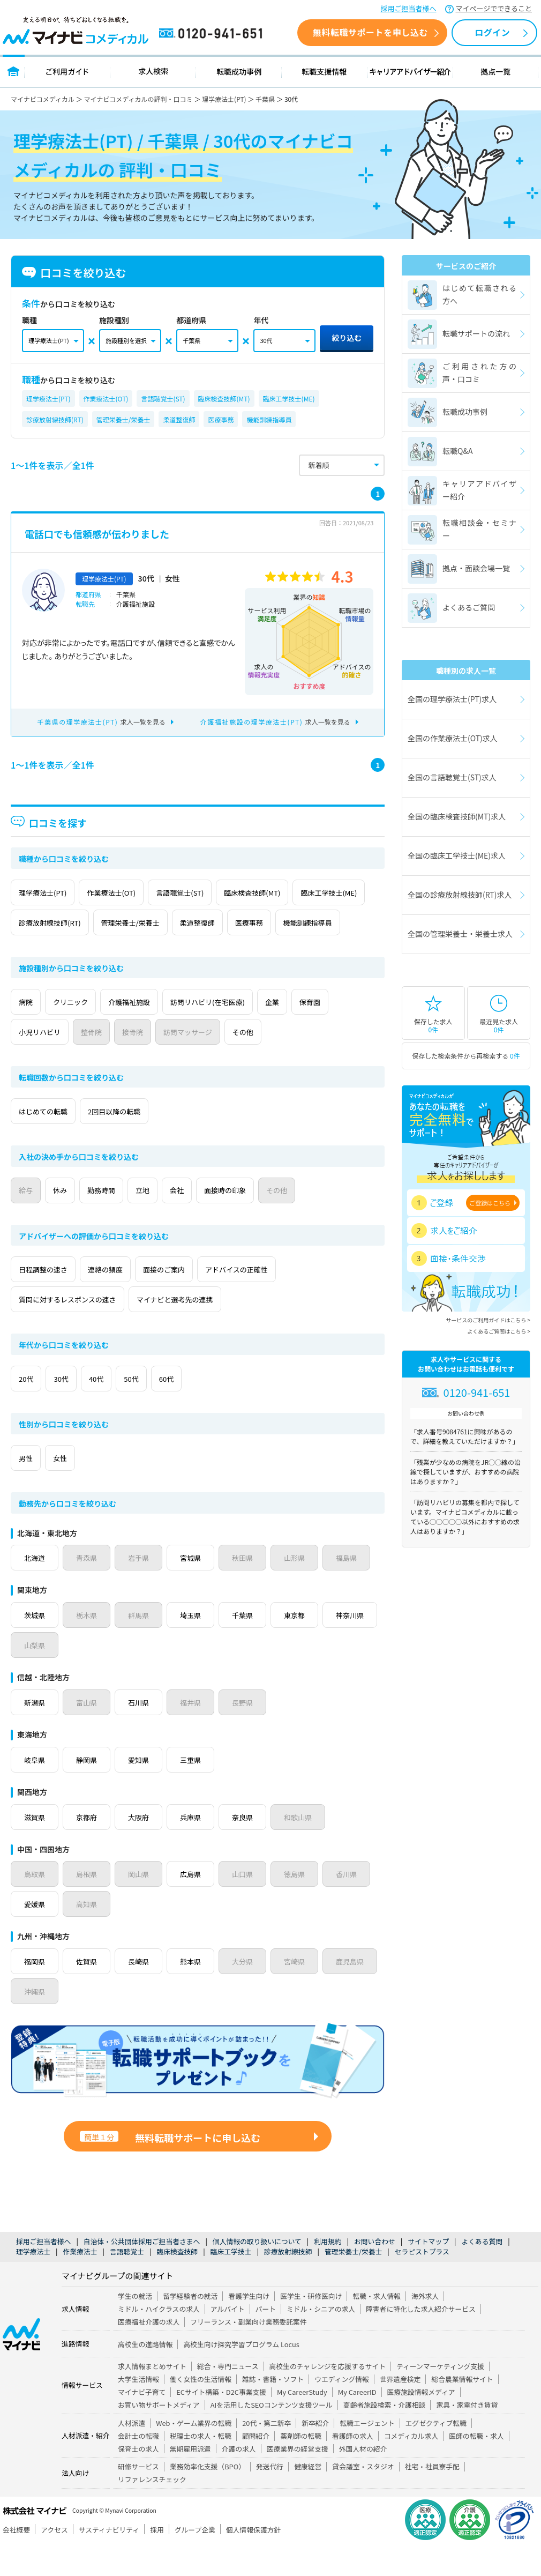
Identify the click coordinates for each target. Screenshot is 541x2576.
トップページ (14, 71)
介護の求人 (239, 2479)
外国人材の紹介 (363, 2479)
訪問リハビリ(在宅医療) (255, 1031)
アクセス (54, 2560)
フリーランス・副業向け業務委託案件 (248, 2352)
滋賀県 (35, 1847)
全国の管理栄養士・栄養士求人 (460, 933)
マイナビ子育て (142, 2422)
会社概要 (16, 2560)
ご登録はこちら (489, 1202)
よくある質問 (481, 2271)
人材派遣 (131, 2453)
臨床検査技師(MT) (224, 398)
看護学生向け (248, 2326)
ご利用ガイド (67, 71)
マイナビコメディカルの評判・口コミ (138, 98)
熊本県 (196, 1991)
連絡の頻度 (126, 1299)
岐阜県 (35, 1789)
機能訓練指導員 (268, 419)
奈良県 (249, 1847)
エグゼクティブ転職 (436, 2453)
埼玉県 (196, 1645)
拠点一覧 (495, 71)
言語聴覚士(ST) (163, 398)
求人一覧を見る (101, 721)
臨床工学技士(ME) (289, 398)
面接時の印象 (291, 1220)
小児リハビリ (100, 1061)
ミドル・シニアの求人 (321, 2339)
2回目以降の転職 (136, 1141)
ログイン (492, 32)
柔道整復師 (179, 419)
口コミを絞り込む (74, 272)
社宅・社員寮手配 (432, 2496)
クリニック (89, 1031)
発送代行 (269, 2496)
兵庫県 (196, 1847)
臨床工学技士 (231, 2281)
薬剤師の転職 (300, 2466)
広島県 (196, 1904)
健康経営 (307, 2496)
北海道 (35, 1588)
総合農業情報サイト (462, 2409)
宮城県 (196, 1588)
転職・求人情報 (376, 2326)
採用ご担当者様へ (409, 8)
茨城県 (35, 1645)
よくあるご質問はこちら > (498, 1331)
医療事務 (221, 419)
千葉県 (265, 98)
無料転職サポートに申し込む (170, 2168)
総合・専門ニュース (228, 2396)
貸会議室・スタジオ (363, 2496)
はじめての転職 (50, 1141)
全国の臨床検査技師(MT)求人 (457, 816)
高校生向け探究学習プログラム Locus (241, 2374)
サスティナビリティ (109, 2560)
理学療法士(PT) (224, 98)
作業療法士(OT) (106, 398)
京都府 (89, 1847)
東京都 (303, 1645)
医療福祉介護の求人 (148, 2352)
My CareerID (357, 2422)
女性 (77, 1488)
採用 (157, 2560)
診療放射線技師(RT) (55, 419)
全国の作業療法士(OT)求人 (453, 738)
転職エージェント (367, 2453)
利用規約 (327, 2271)
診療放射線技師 (288, 2281)
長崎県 (142, 1991)
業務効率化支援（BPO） (207, 2496)
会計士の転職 (138, 2466)
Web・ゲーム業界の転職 (193, 2453)
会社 (230, 1220)
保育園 (35, 1061)
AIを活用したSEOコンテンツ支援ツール (272, 2435)
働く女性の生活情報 (200, 2409)
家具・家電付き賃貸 (467, 2435)
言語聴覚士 (127, 2281)
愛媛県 (35, 1934)
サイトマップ (428, 2271)
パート (266, 2339)
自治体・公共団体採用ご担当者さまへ (142, 2271)
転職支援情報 (324, 71)
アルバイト (228, 2339)
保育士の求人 (138, 2479)
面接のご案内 (198, 1299)
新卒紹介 (315, 2453)
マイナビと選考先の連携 (201, 1329)
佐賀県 (89, 1991)
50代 (173, 1408)
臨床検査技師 (177, 2281)
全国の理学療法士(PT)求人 (452, 699)
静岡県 (89, 1789)
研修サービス (138, 2496)
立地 (184, 1220)
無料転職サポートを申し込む (370, 32)
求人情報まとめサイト (152, 2396)
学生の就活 (135, 2326)
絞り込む (347, 337)
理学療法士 (33, 2281)
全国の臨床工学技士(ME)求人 (457, 855)
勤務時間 (131, 1220)
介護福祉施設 (161, 1031)
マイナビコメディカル (42, 98)
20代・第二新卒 (266, 2453)
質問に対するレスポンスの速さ (76, 1329)
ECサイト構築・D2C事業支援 (221, 2422)
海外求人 (425, 2326)
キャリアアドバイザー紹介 (410, 71)
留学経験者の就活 (190, 2326)
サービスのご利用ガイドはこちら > (488, 1320)
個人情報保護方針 (253, 2560)
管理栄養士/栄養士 (123, 419)
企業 (333, 1031)
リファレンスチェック (152, 2509)
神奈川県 (39, 1675)
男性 (31, 1488)
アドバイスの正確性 (286, 1299)
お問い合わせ (374, 2271)
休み (77, 1220)
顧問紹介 (255, 2466)
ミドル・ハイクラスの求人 (159, 2339)
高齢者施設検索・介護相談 (384, 2435)
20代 (32, 1408)
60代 (220, 1408)
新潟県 (35, 1732)
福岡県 (35, 1991)
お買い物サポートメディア (159, 2435)
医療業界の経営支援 (297, 2479)
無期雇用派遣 (190, 2479)
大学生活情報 (138, 2409)
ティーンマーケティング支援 (440, 2396)
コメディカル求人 (411, 2466)
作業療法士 (80, 2281)
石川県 (142, 1732)
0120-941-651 (212, 33)
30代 (79, 1408)
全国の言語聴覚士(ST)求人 (452, 777)
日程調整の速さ (50, 1299)
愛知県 (142, 1789)
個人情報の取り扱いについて (257, 2271)
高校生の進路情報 (145, 2374)
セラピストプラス (422, 2281)
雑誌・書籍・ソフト (273, 2409)
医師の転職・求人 (476, 2466)
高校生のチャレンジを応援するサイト (327, 2396)
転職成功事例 (239, 71)
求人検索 (153, 71)
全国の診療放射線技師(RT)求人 (460, 894)
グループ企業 (195, 2560)
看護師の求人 (352, 2466)
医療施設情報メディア (421, 2422)
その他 (355, 1061)
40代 (126, 1408)
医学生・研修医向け (311, 2326)
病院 (31, 1031)
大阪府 (142, 1847)
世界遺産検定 (400, 2409)
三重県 (196, 1789)
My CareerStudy (302, 2422)
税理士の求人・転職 (200, 2466)
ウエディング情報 (341, 2409)
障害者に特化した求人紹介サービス (421, 2339)
